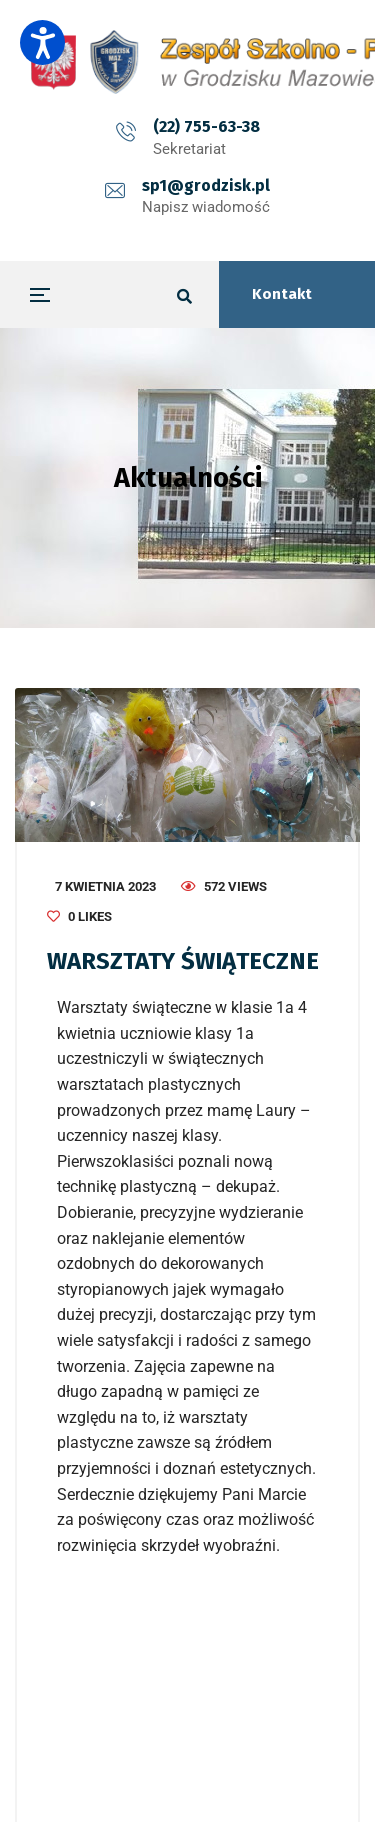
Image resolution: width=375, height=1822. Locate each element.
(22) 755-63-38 (206, 126)
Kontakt (282, 294)
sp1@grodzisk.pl (206, 185)
